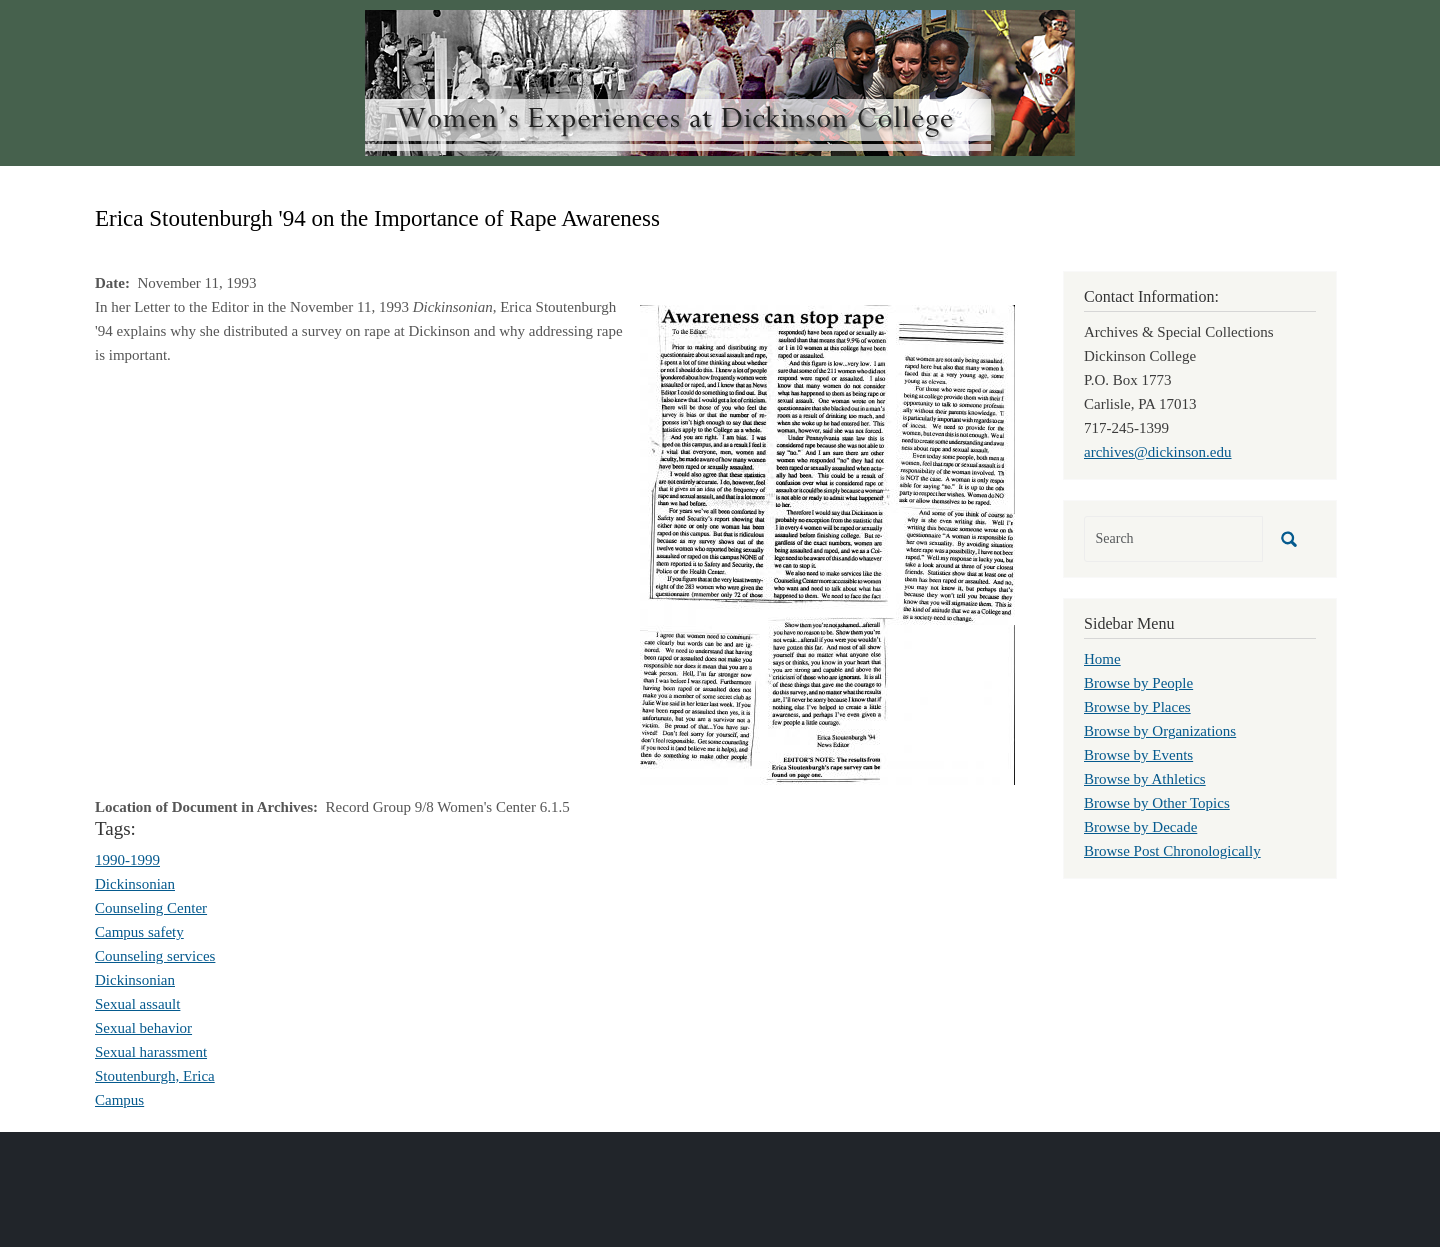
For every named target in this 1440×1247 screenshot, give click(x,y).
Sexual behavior (143, 1028)
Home (1102, 659)
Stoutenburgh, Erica (155, 1076)
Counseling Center (151, 908)
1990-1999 (127, 860)
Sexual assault (137, 1004)
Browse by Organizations (1160, 731)
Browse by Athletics (1145, 779)
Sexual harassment (151, 1052)
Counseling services (155, 956)
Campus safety (139, 932)
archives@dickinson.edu (1158, 452)
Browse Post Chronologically (1172, 851)
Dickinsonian (135, 884)
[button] (827, 543)
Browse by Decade (1140, 827)
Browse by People (1138, 683)
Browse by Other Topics (1157, 803)
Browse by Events (1138, 755)
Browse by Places (1137, 707)
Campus (119, 1100)
